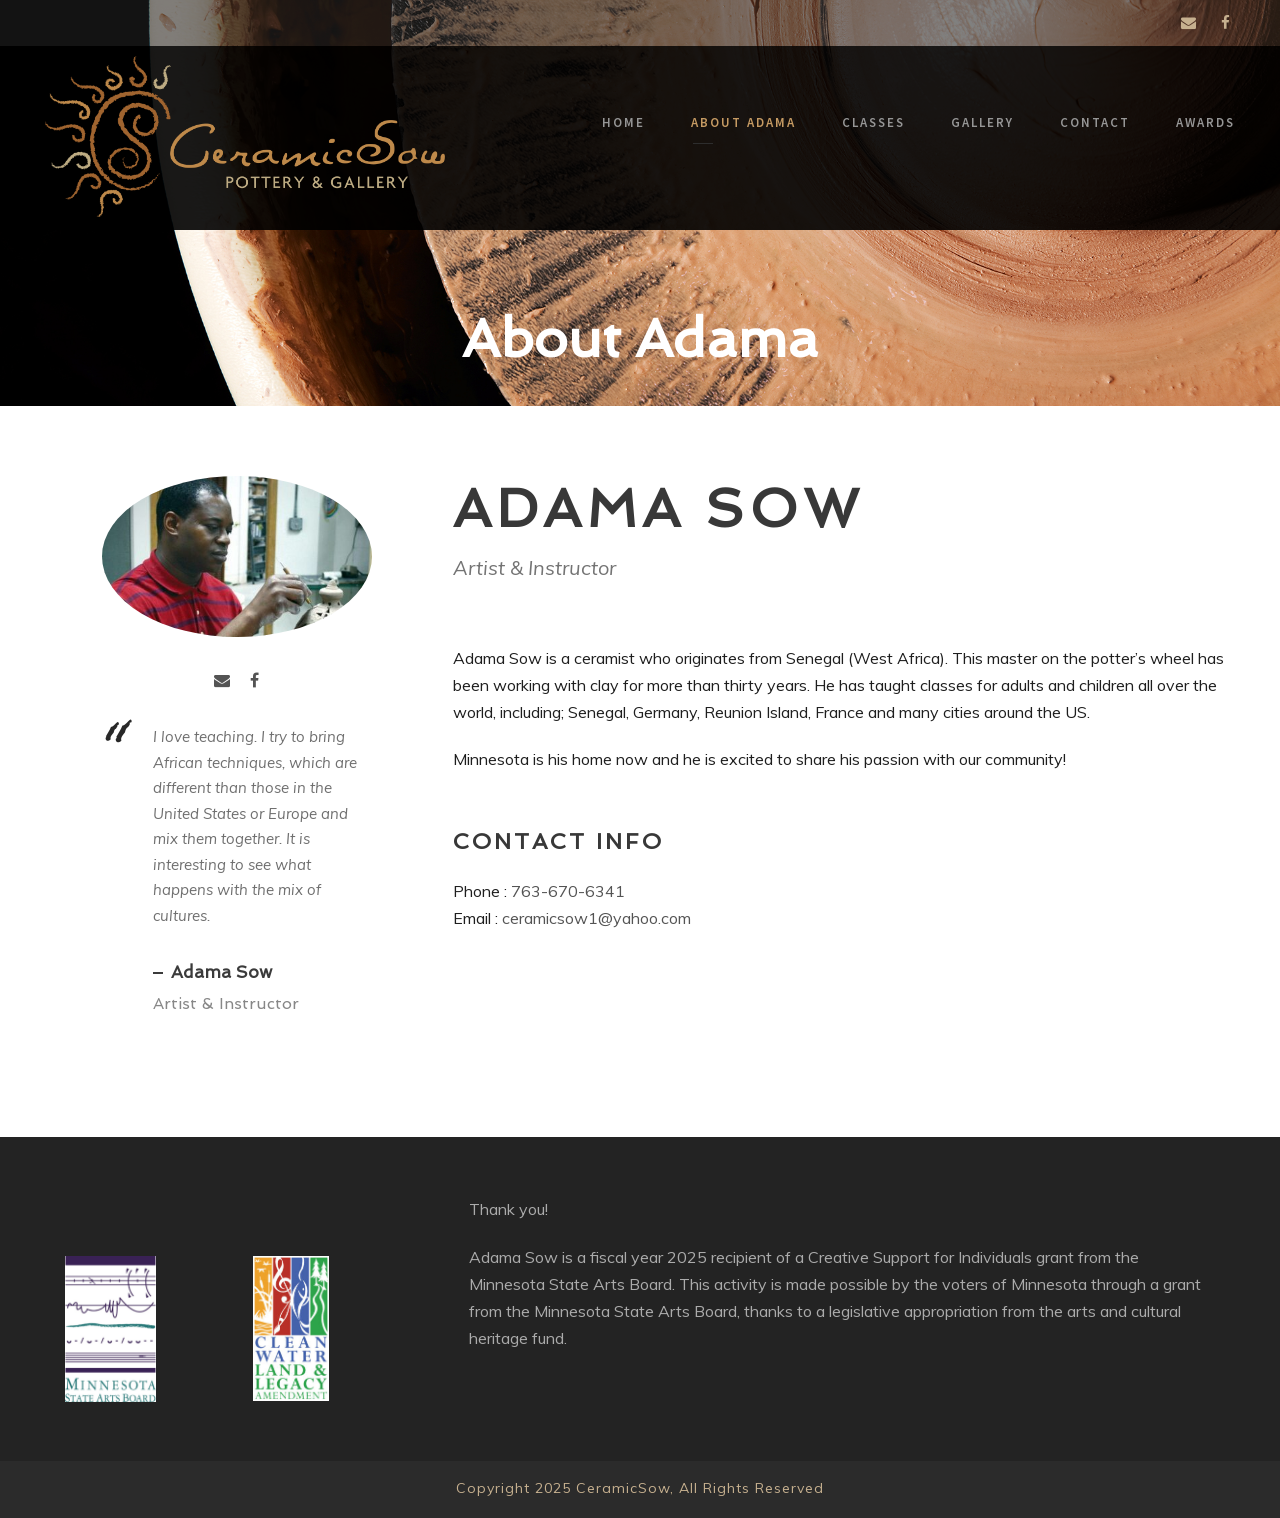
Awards (1205, 122)
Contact (1095, 122)
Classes (873, 122)
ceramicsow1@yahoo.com (596, 916)
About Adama (743, 122)
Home (623, 122)
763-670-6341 (568, 889)
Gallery (982, 122)
